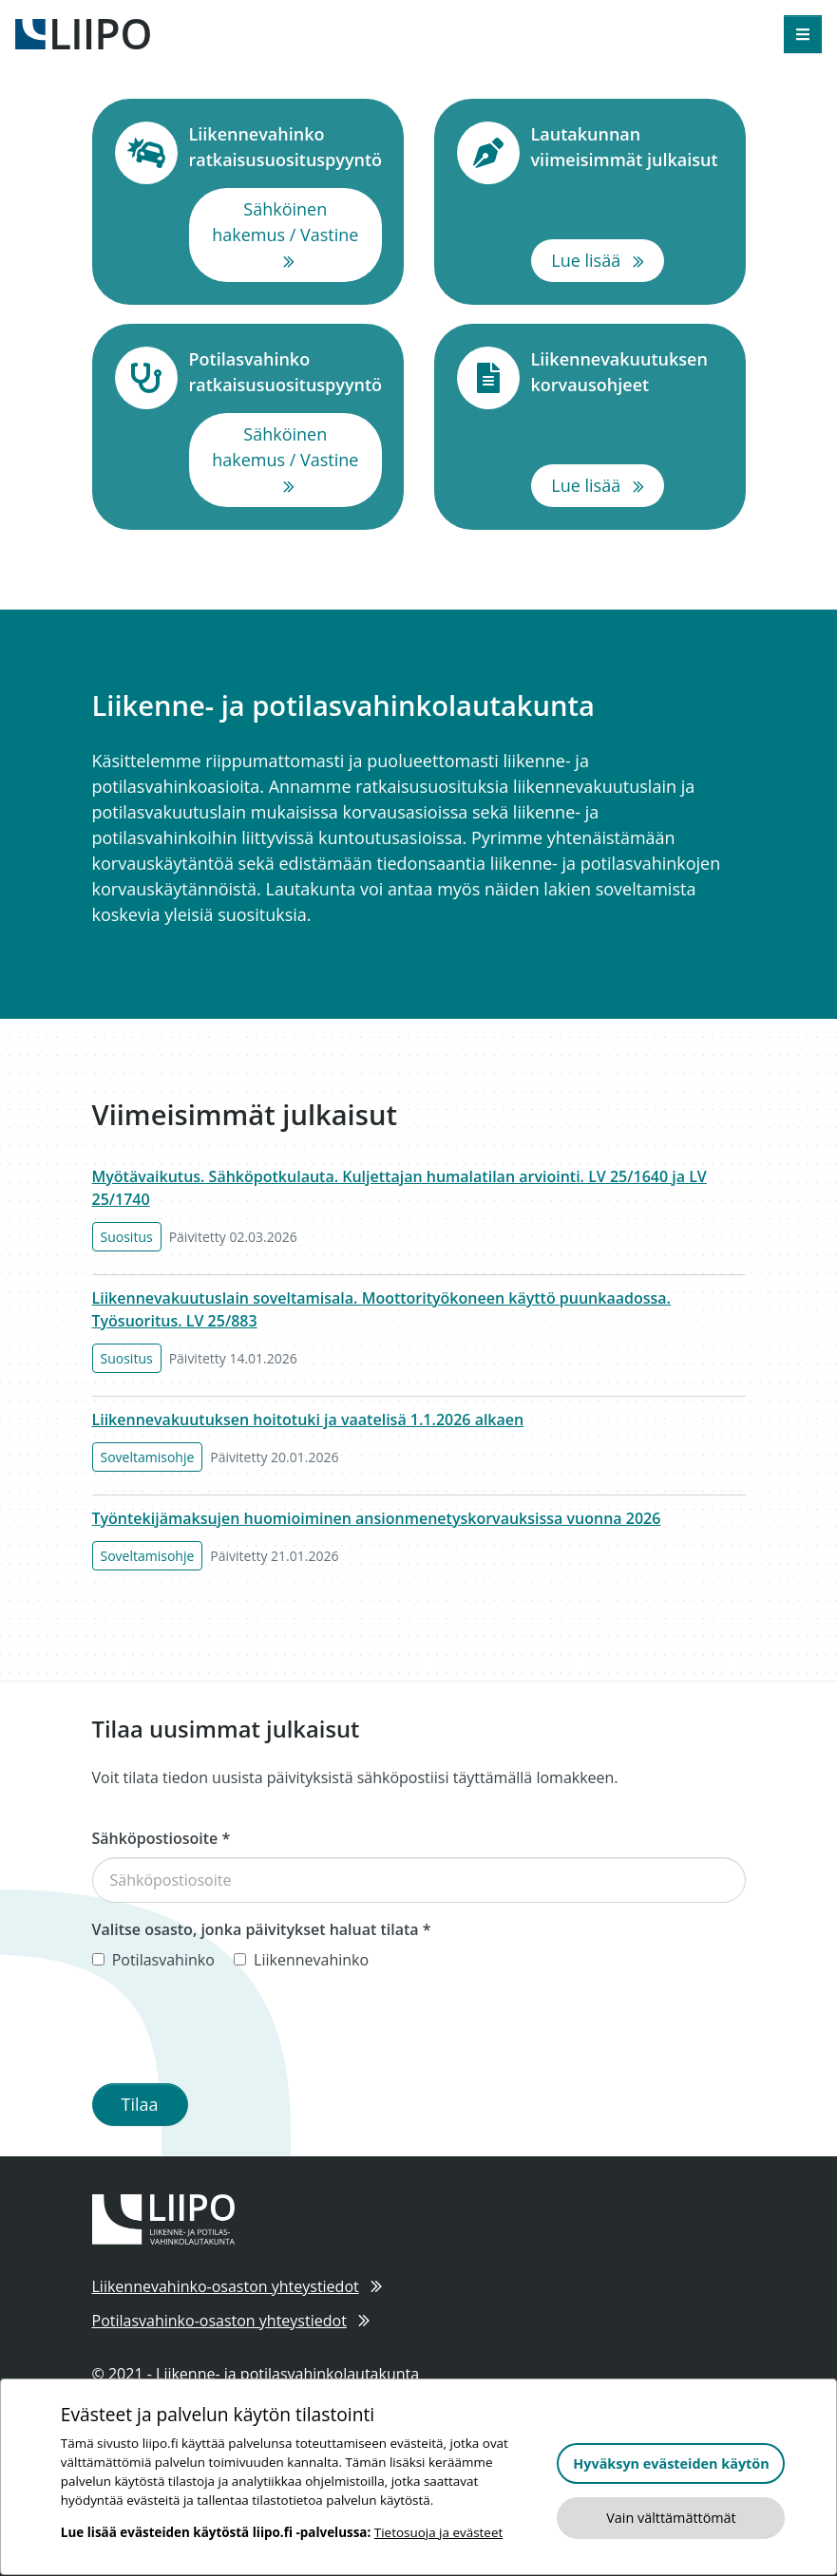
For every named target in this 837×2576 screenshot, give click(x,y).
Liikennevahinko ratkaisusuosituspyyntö (286, 146)
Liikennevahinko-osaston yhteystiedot (237, 2286)
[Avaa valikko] (803, 34)
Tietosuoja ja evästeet (438, 2532)
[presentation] (236, 2031)
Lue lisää (607, 259)
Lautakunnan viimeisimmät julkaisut (627, 146)
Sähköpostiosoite (161, 1838)
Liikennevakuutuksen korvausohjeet (627, 372)
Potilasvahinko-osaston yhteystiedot (231, 2320)
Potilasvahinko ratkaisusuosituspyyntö (286, 372)
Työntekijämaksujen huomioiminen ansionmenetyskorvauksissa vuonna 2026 (376, 1518)
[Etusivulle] (82, 32)
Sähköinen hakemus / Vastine (297, 234)
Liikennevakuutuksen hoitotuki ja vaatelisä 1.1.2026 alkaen (308, 1419)
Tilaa (140, 2104)
